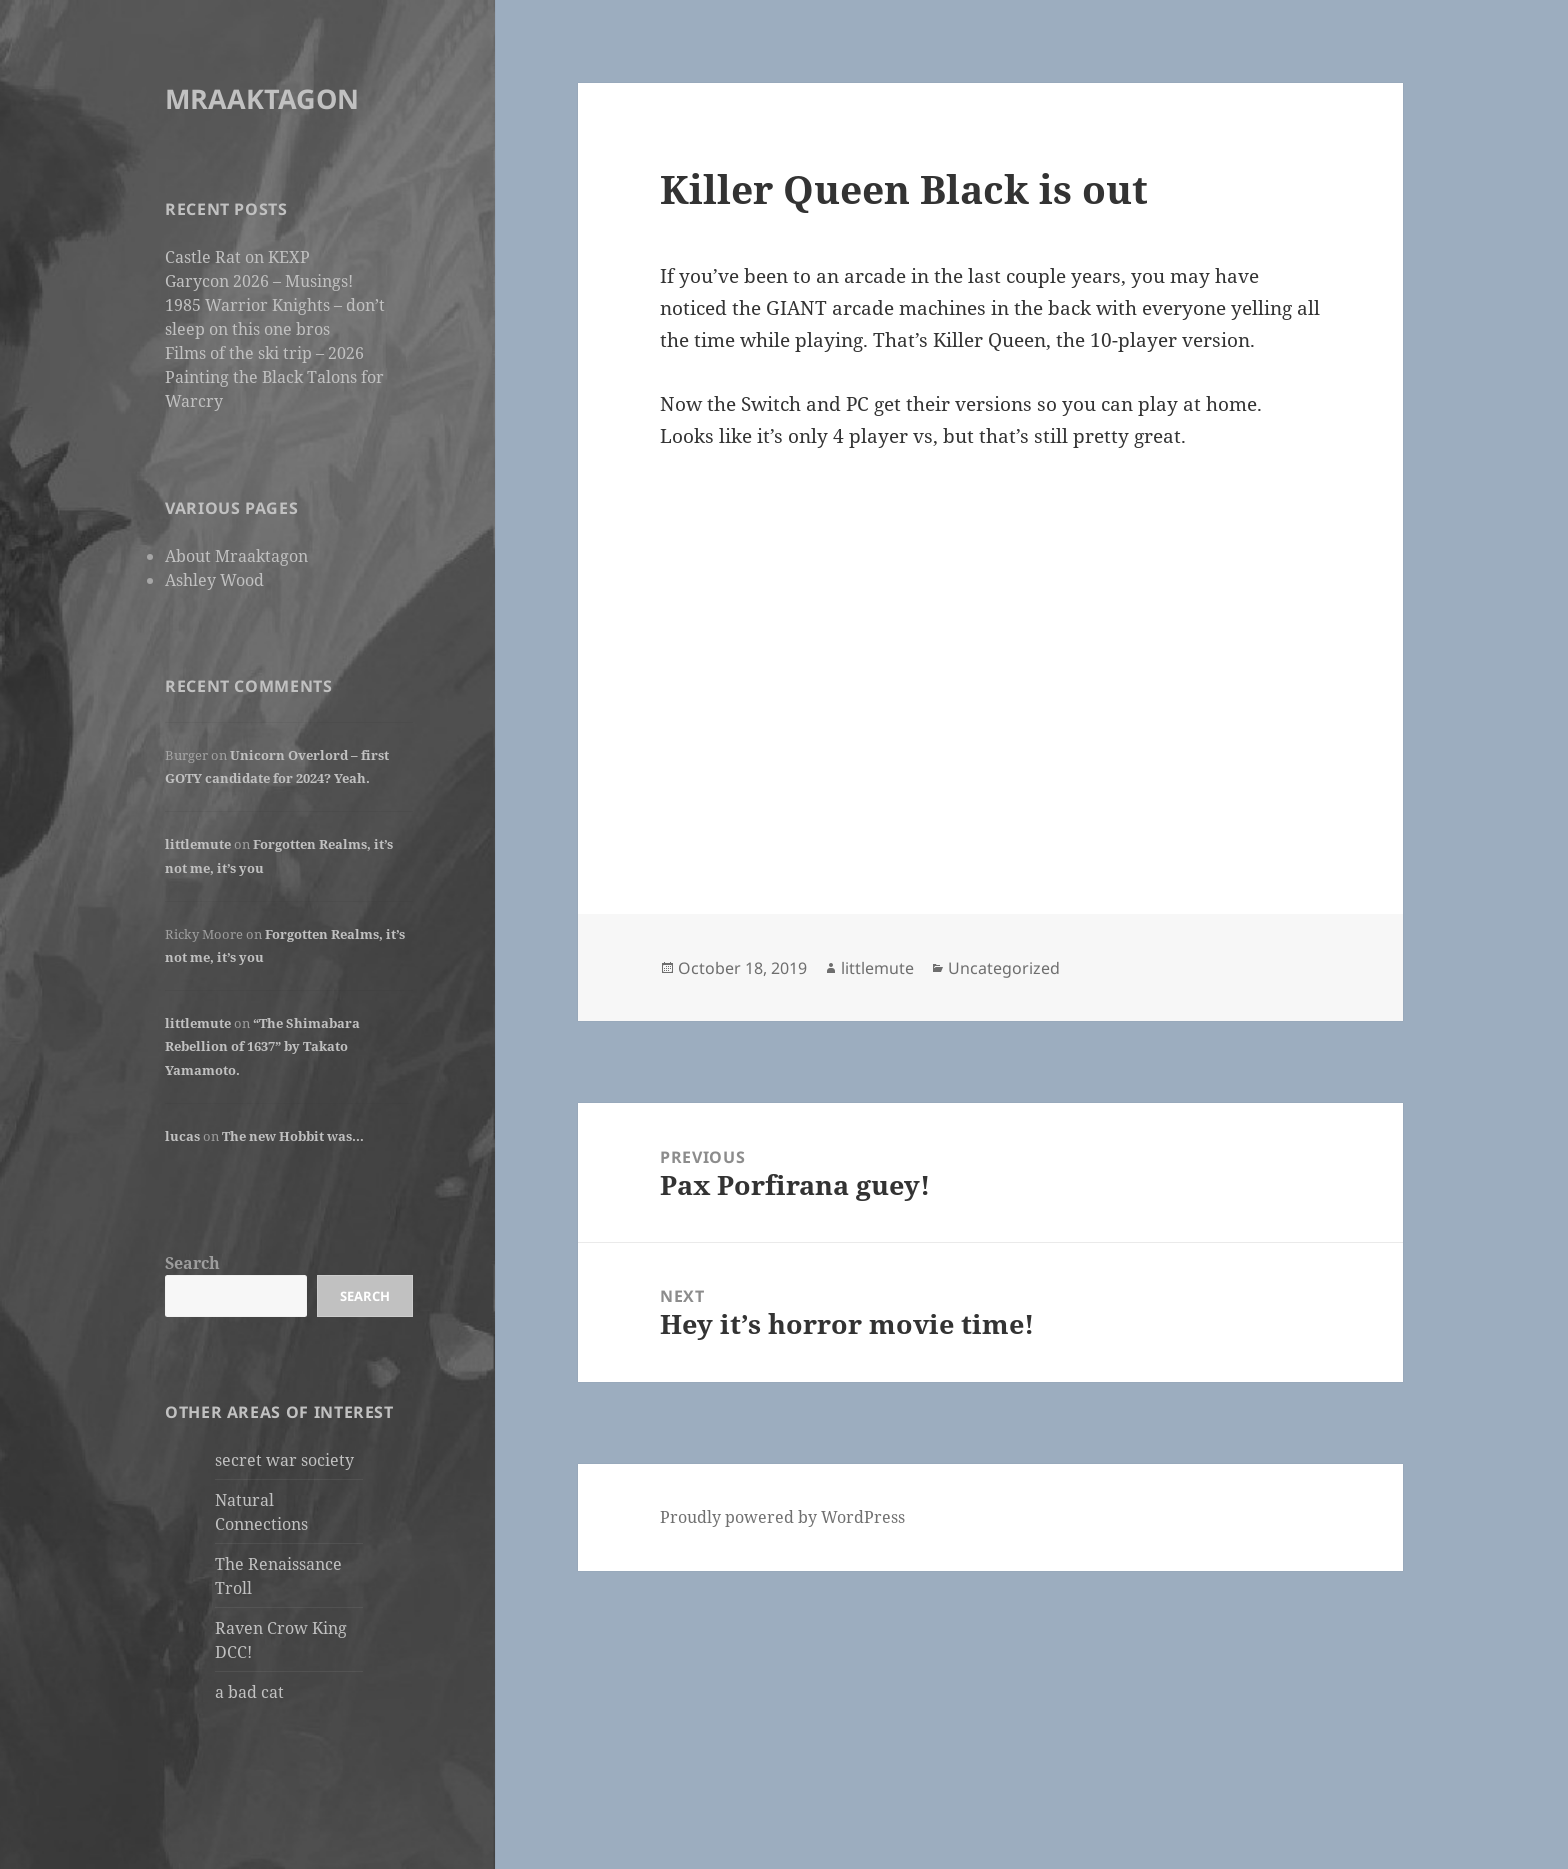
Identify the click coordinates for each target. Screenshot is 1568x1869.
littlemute (198, 844)
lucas (182, 1136)
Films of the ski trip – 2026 (264, 353)
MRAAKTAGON (262, 98)
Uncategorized (1004, 968)
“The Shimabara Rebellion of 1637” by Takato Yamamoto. (262, 1046)
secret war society (284, 1460)
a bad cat (249, 1692)
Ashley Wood (214, 580)
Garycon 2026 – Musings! (259, 281)
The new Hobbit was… (293, 1136)
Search (192, 1263)
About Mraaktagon (236, 556)
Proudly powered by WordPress (782, 1517)
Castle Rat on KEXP (237, 257)
